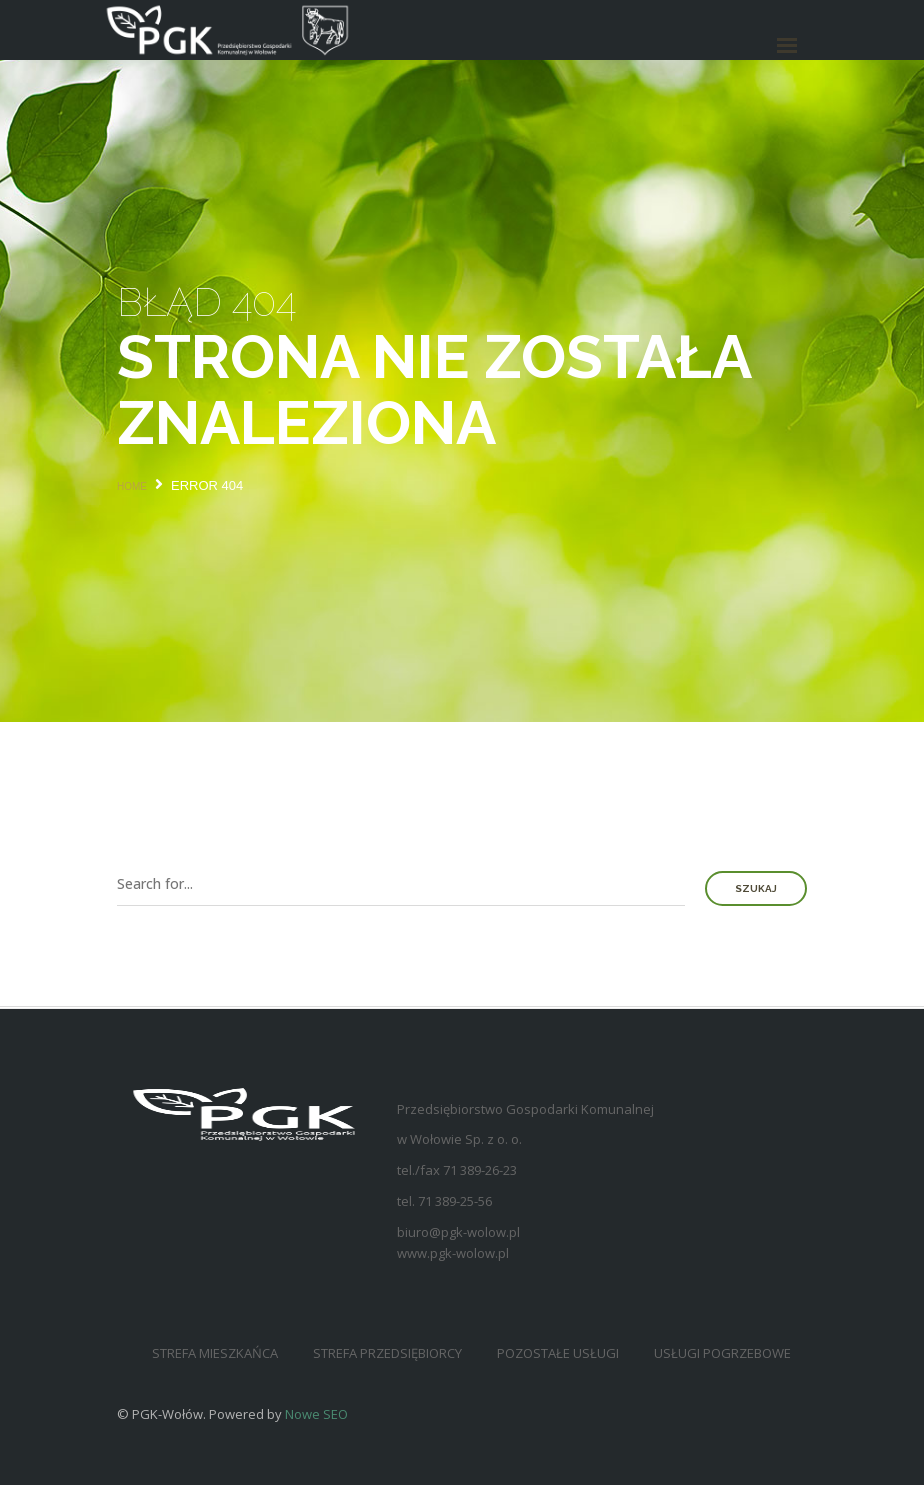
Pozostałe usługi (558, 1353)
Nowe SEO (316, 1414)
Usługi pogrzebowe (722, 1353)
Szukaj (756, 888)
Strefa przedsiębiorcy (387, 1353)
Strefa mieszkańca (215, 1353)
